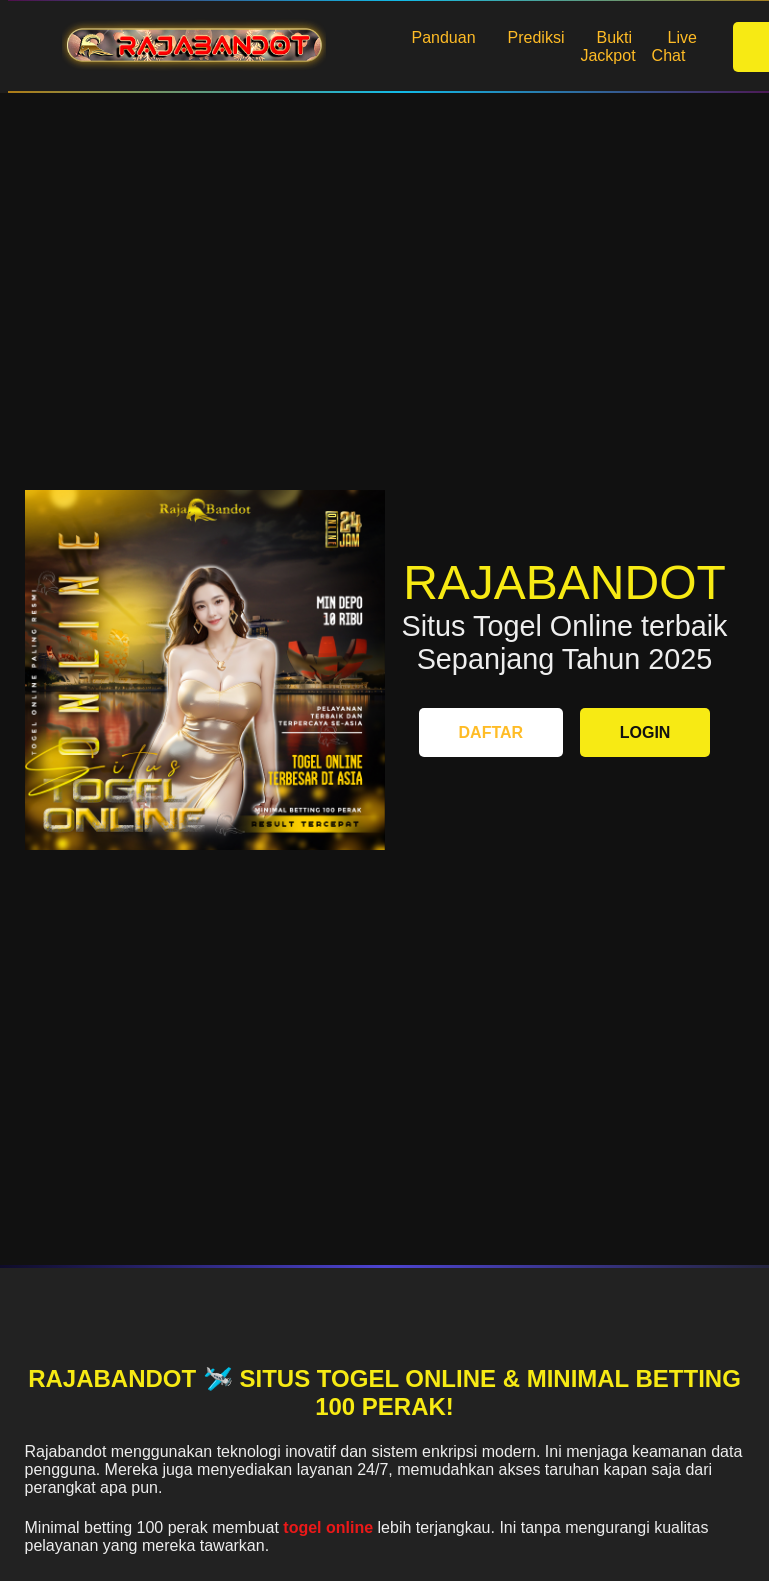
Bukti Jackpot (607, 46)
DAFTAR (491, 732)
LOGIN (645, 732)
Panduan (444, 37)
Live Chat (674, 46)
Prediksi (536, 37)
